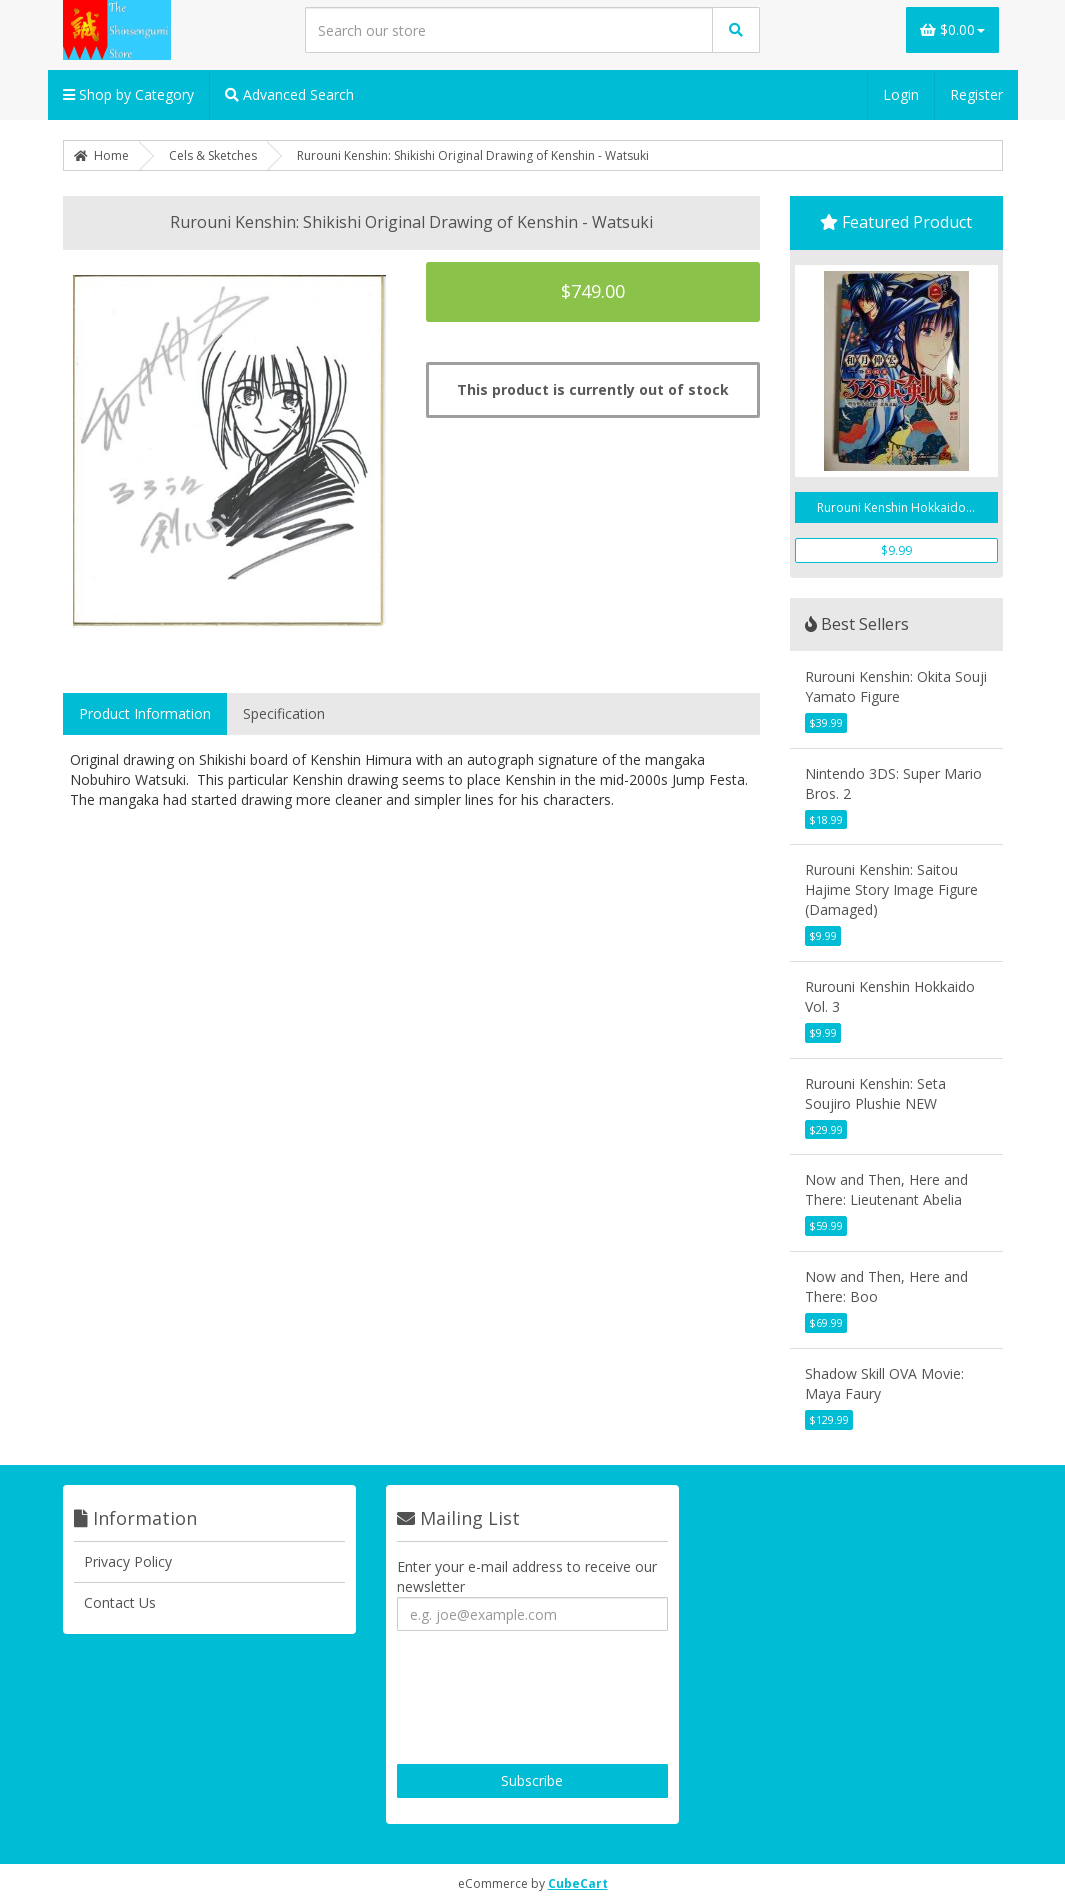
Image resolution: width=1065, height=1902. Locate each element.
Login (901, 94)
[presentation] (549, 1700)
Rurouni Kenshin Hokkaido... (896, 507)
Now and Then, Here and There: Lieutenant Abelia (886, 1189)
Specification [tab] (284, 713)
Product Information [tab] (145, 713)
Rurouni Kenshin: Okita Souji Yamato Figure (896, 686)
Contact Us (120, 1602)
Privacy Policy (128, 1561)
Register (976, 94)
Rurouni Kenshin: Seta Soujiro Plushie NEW (875, 1093)
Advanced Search (289, 94)
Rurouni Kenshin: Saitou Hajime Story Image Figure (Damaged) (891, 889)
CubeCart (578, 1883)
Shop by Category (128, 94)
